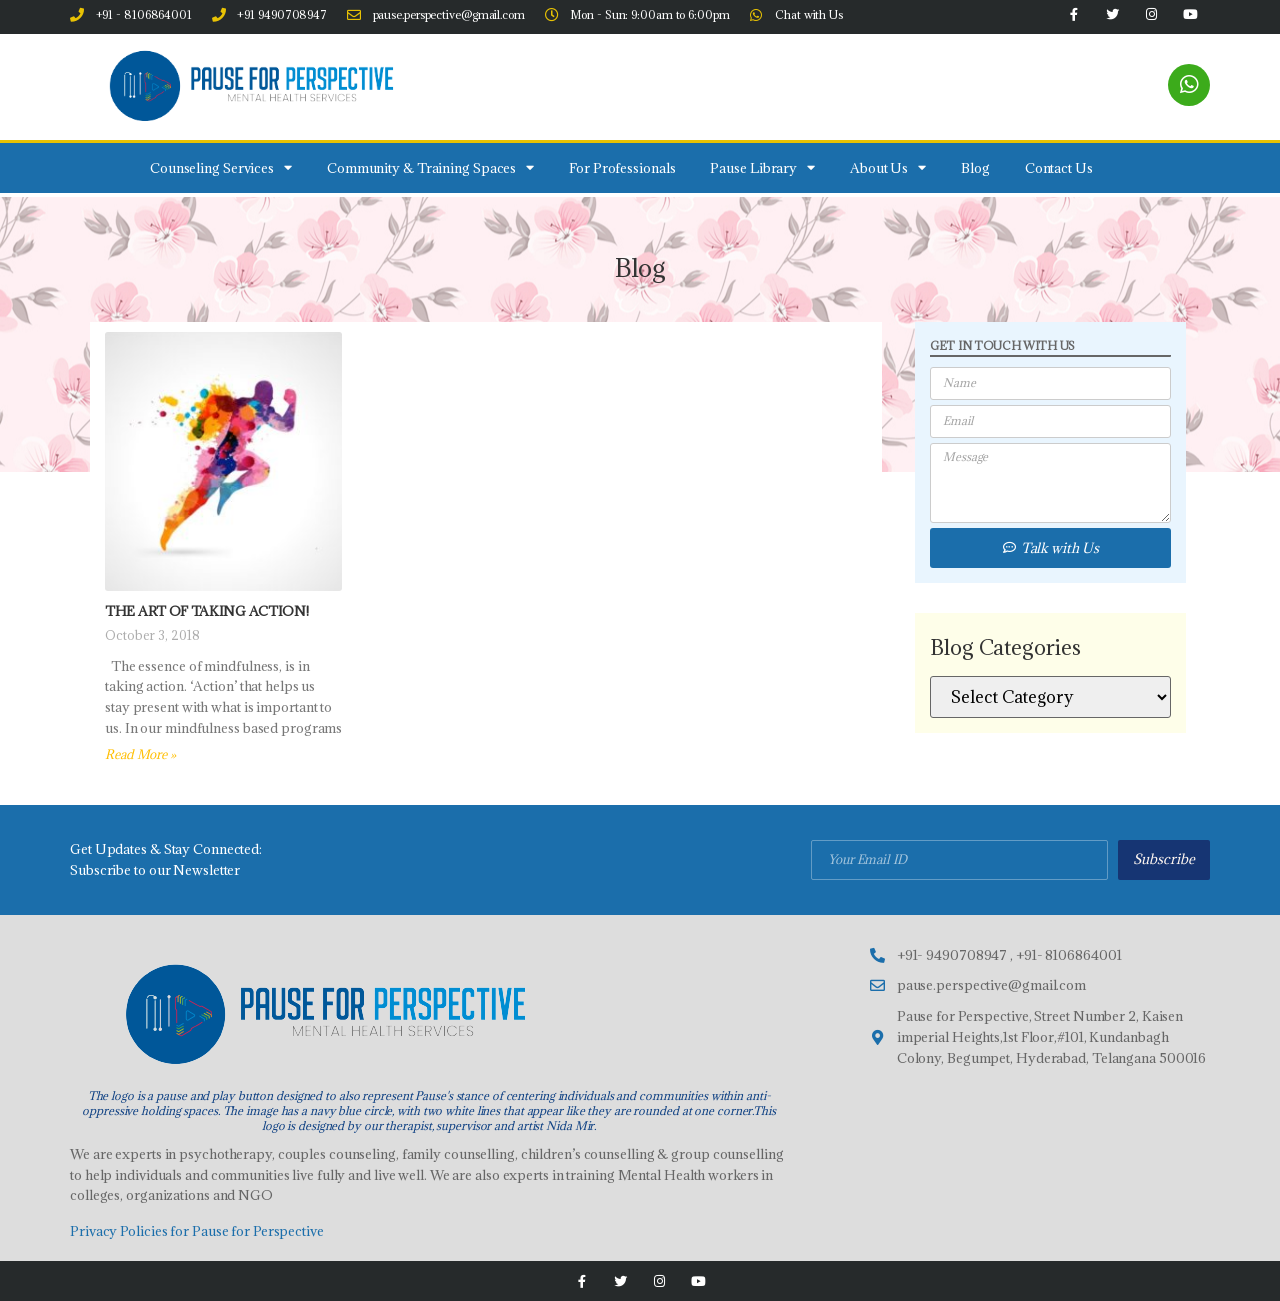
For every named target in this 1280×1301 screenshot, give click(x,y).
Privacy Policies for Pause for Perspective (197, 1231)
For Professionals (622, 168)
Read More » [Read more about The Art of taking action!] (140, 754)
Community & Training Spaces (430, 167)
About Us (888, 167)
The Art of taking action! (207, 611)
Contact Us (1059, 168)
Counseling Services (221, 167)
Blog (975, 168)
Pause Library (762, 167)
